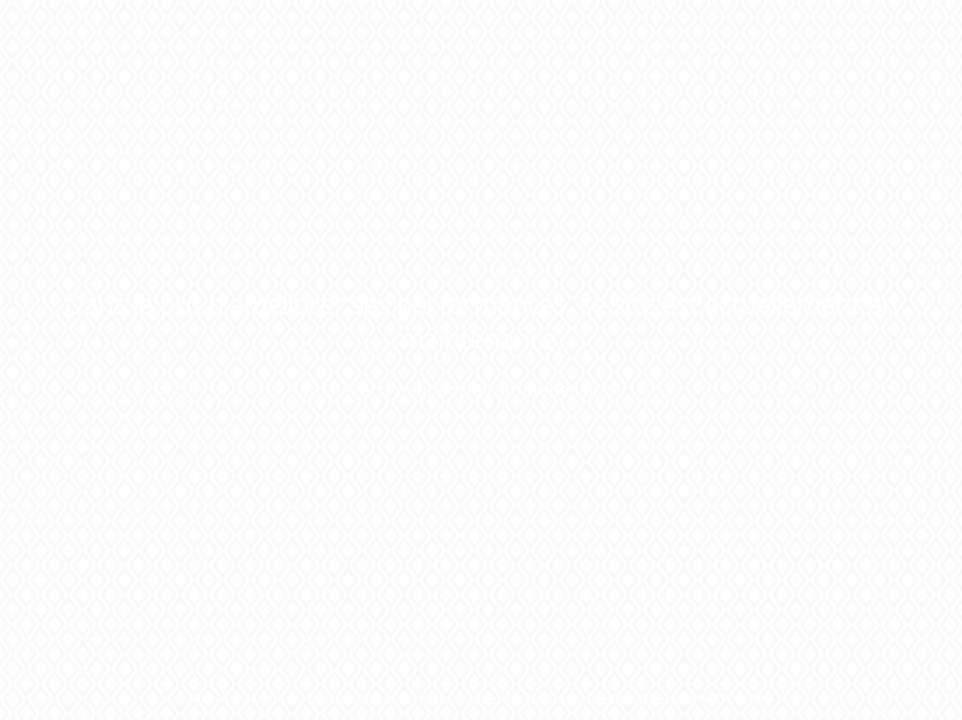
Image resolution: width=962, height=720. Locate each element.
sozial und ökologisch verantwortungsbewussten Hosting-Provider (511, 697)
